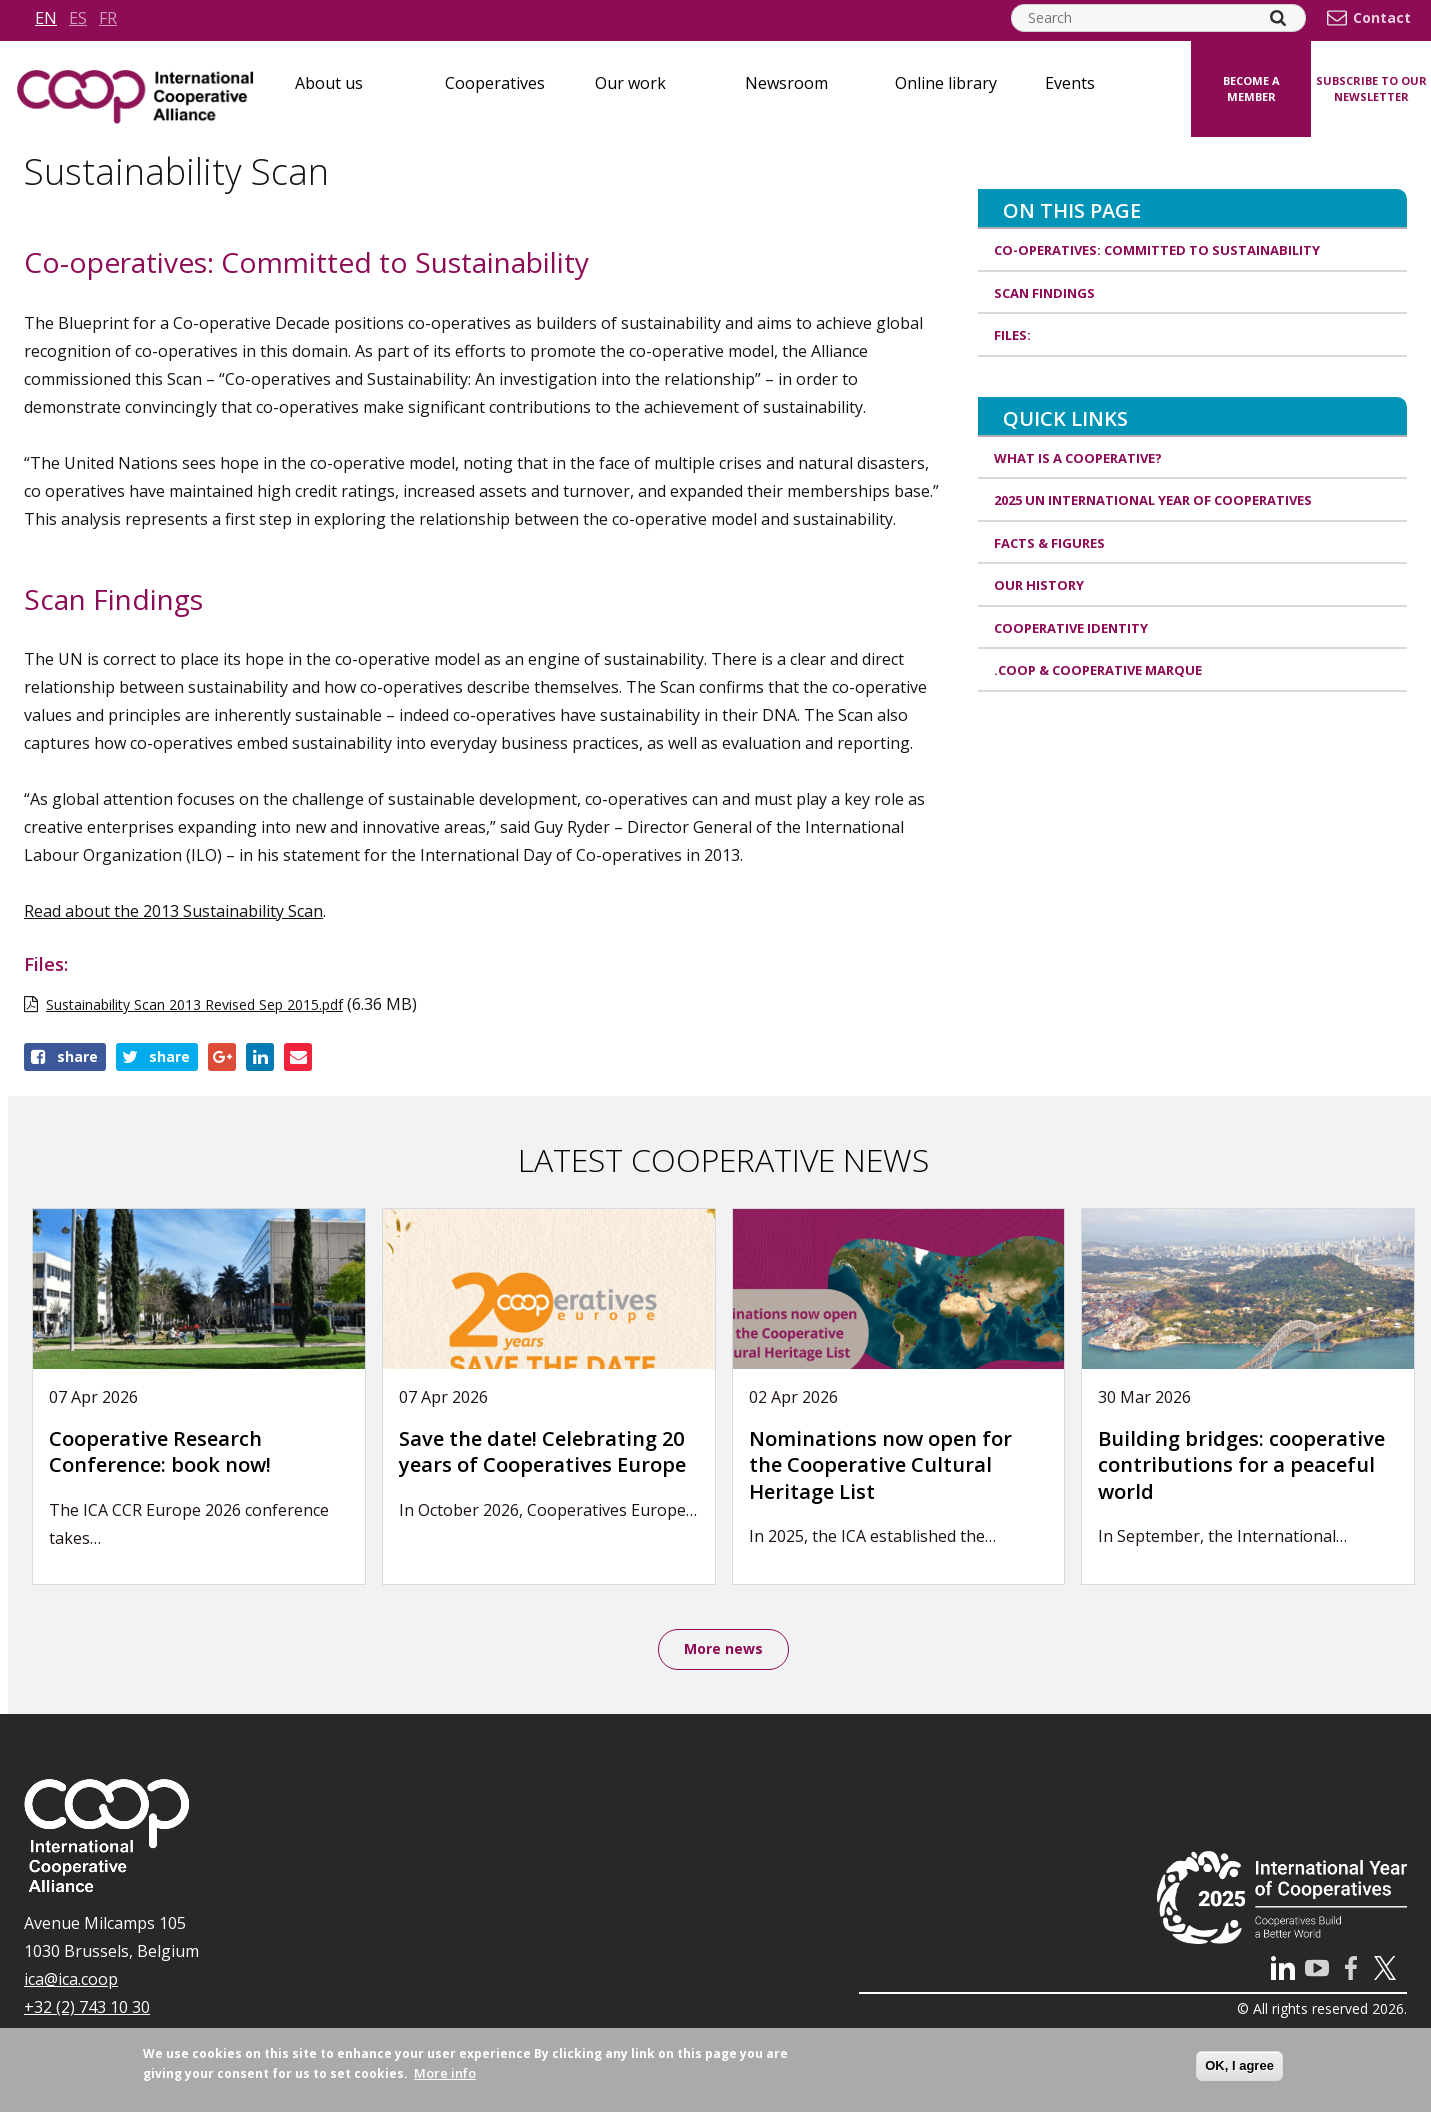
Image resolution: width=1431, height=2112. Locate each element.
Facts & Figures (1049, 543)
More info (445, 2073)
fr (108, 18)
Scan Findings (1044, 293)
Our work (630, 83)
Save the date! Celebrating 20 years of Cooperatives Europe (542, 1452)
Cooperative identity (1071, 628)
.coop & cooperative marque (1098, 670)
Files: (1012, 335)
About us (329, 83)
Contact (1382, 18)
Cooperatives (495, 83)
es (78, 18)
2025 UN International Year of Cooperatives (1153, 500)
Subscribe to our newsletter (1371, 89)
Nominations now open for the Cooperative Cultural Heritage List (880, 1465)
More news (723, 1650)
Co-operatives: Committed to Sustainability (1157, 250)
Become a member (1251, 89)
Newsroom (786, 83)
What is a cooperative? (1078, 458)
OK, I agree (1239, 2065)
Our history (1039, 585)
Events (1070, 83)
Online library (946, 83)
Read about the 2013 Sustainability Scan (173, 911)
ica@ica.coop (71, 1982)
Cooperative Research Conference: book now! (160, 1452)
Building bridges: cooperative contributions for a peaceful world (1241, 1465)
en (46, 18)
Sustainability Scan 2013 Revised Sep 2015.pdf (194, 1004)
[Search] (1278, 18)
